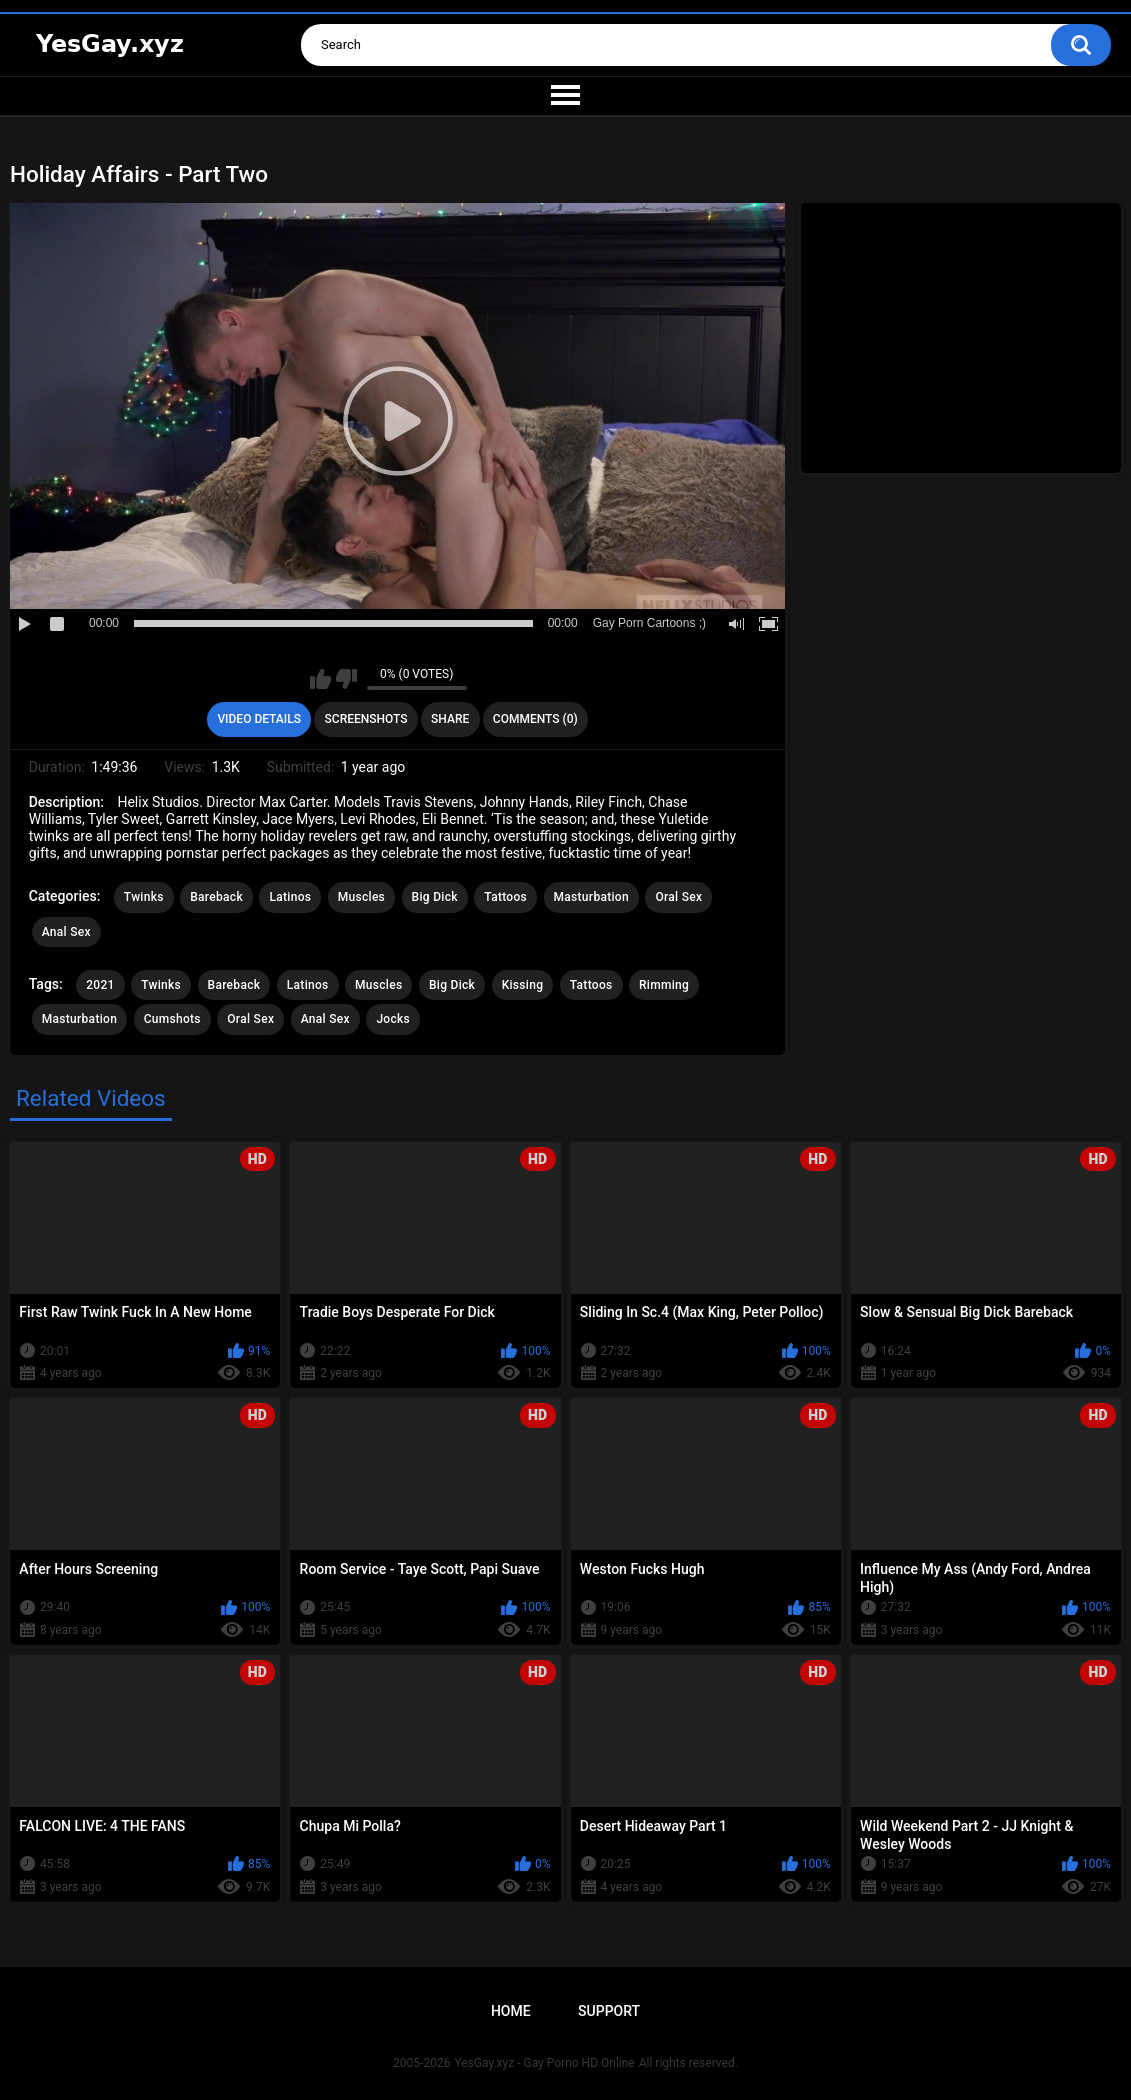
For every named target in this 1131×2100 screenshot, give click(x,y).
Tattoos (505, 897)
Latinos (290, 897)
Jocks (393, 1019)
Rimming (664, 985)
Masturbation (591, 897)
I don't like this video (346, 679)
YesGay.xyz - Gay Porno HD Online (544, 2063)
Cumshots (172, 1019)
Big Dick (435, 897)
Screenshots (366, 719)
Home (511, 2011)
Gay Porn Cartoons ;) (649, 623)
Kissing (523, 985)
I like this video (320, 679)
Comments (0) (535, 719)
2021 (100, 985)
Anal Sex (66, 932)
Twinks (144, 897)
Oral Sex (678, 897)
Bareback (216, 897)
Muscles (361, 897)
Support (609, 2011)
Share (450, 719)
